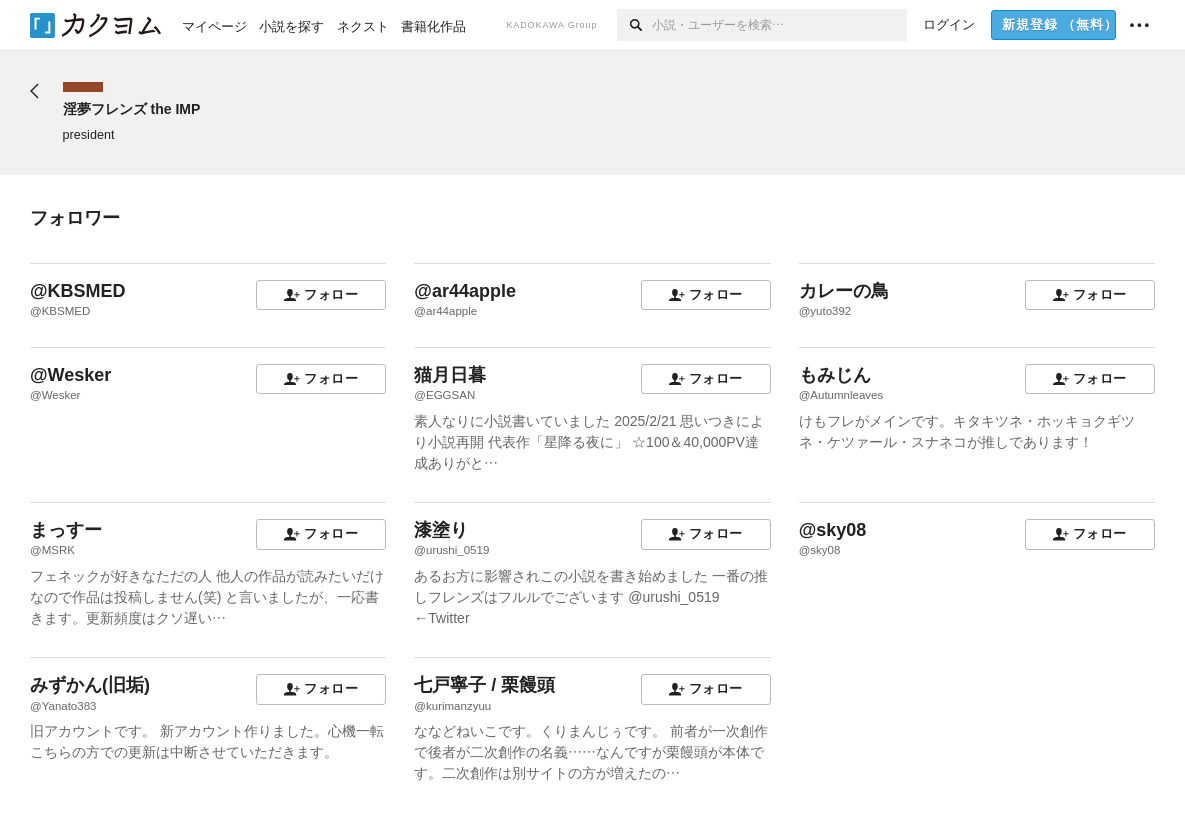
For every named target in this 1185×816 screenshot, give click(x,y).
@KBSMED (78, 291)
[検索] (634, 25)
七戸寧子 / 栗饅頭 (484, 685)
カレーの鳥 (844, 291)
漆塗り (441, 530)
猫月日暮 (450, 375)
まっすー (66, 530)
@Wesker (70, 375)
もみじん (835, 375)
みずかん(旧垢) (90, 685)
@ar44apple (465, 291)
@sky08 (833, 530)
